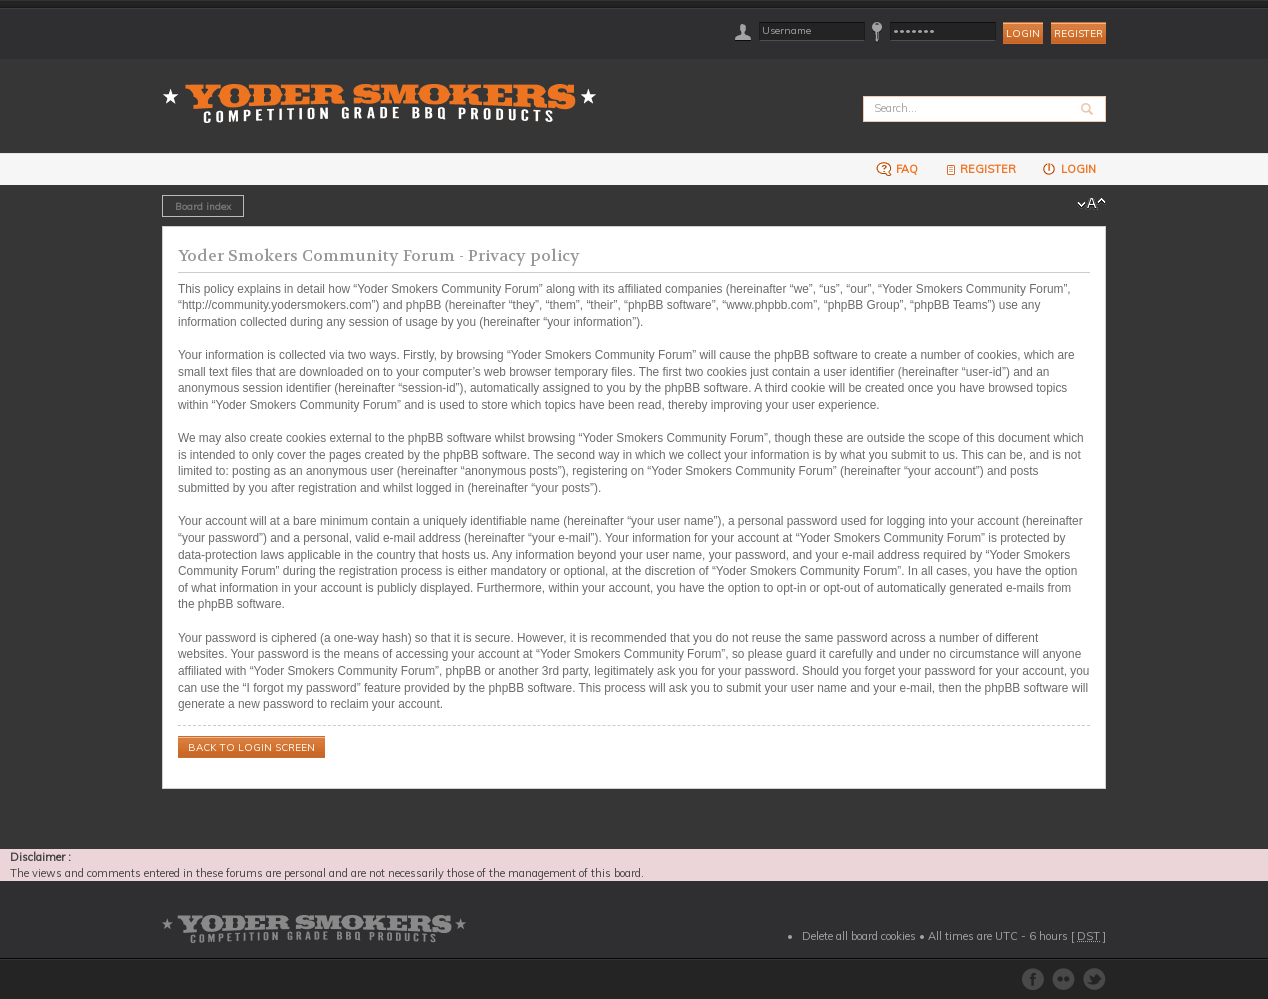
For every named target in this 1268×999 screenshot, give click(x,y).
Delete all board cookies (859, 936)
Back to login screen (251, 747)
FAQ (897, 168)
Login (1068, 168)
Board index (203, 206)
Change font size (1091, 204)
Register (1078, 33)
